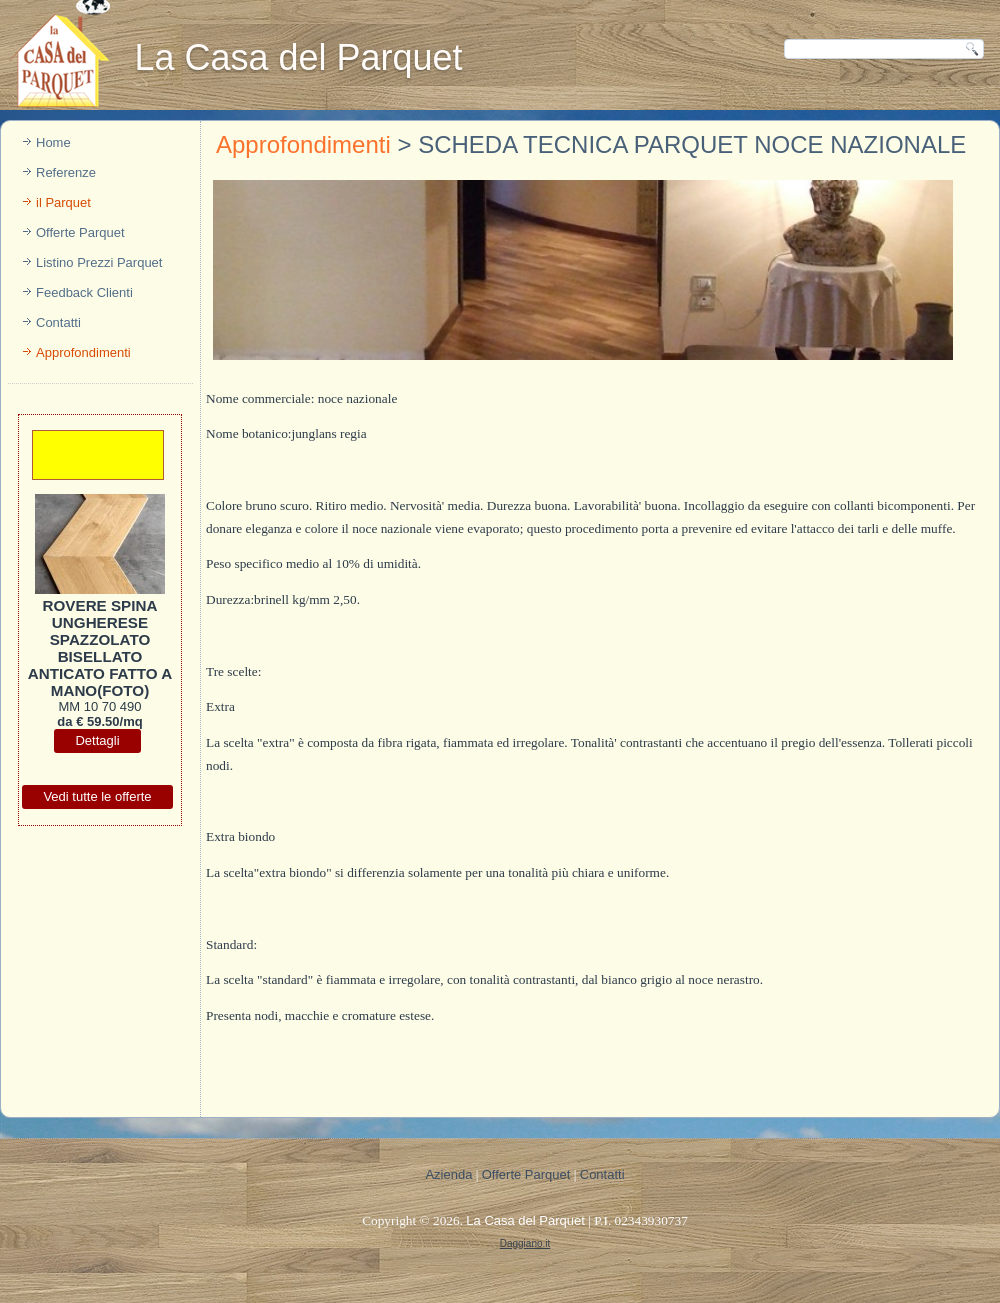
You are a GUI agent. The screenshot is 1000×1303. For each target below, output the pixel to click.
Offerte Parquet (80, 232)
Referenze (66, 172)
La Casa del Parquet (298, 57)
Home (53, 142)
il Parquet (63, 202)
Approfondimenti (83, 352)
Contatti (58, 322)
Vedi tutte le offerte (97, 796)
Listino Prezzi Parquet (99, 262)
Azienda (448, 1174)
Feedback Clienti (84, 292)
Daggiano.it (525, 1243)
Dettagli (97, 740)
